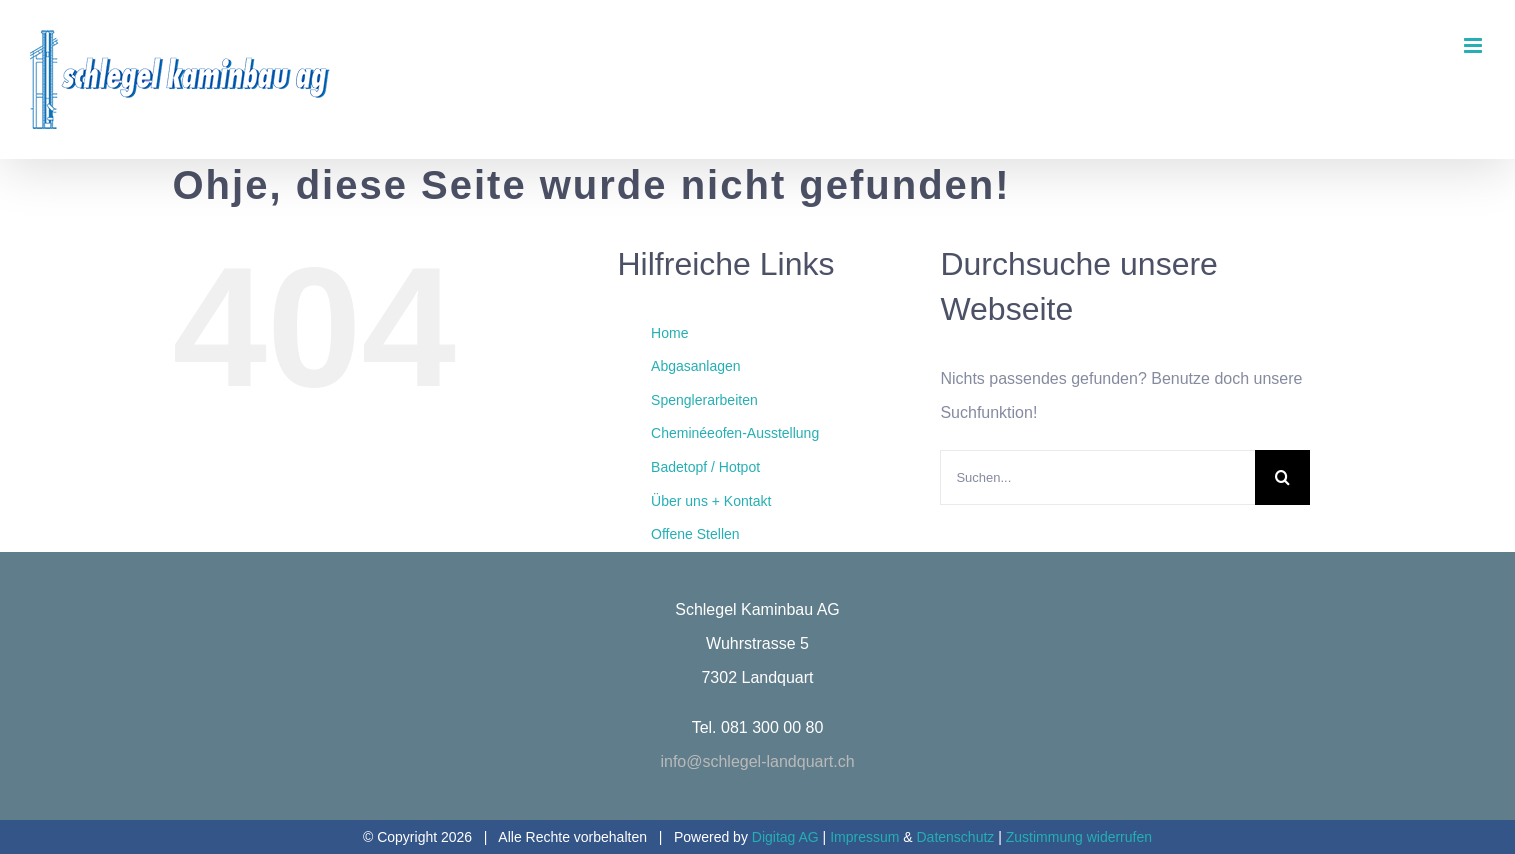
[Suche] (1282, 477)
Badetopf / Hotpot (705, 467)
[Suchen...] (1097, 477)
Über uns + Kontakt (711, 501)
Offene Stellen (695, 534)
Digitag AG (785, 837)
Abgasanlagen (696, 366)
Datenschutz (956, 837)
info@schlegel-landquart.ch (757, 761)
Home (669, 333)
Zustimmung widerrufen (1079, 837)
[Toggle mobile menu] (1474, 45)
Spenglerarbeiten (704, 400)
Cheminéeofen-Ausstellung (735, 433)
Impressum (866, 837)
